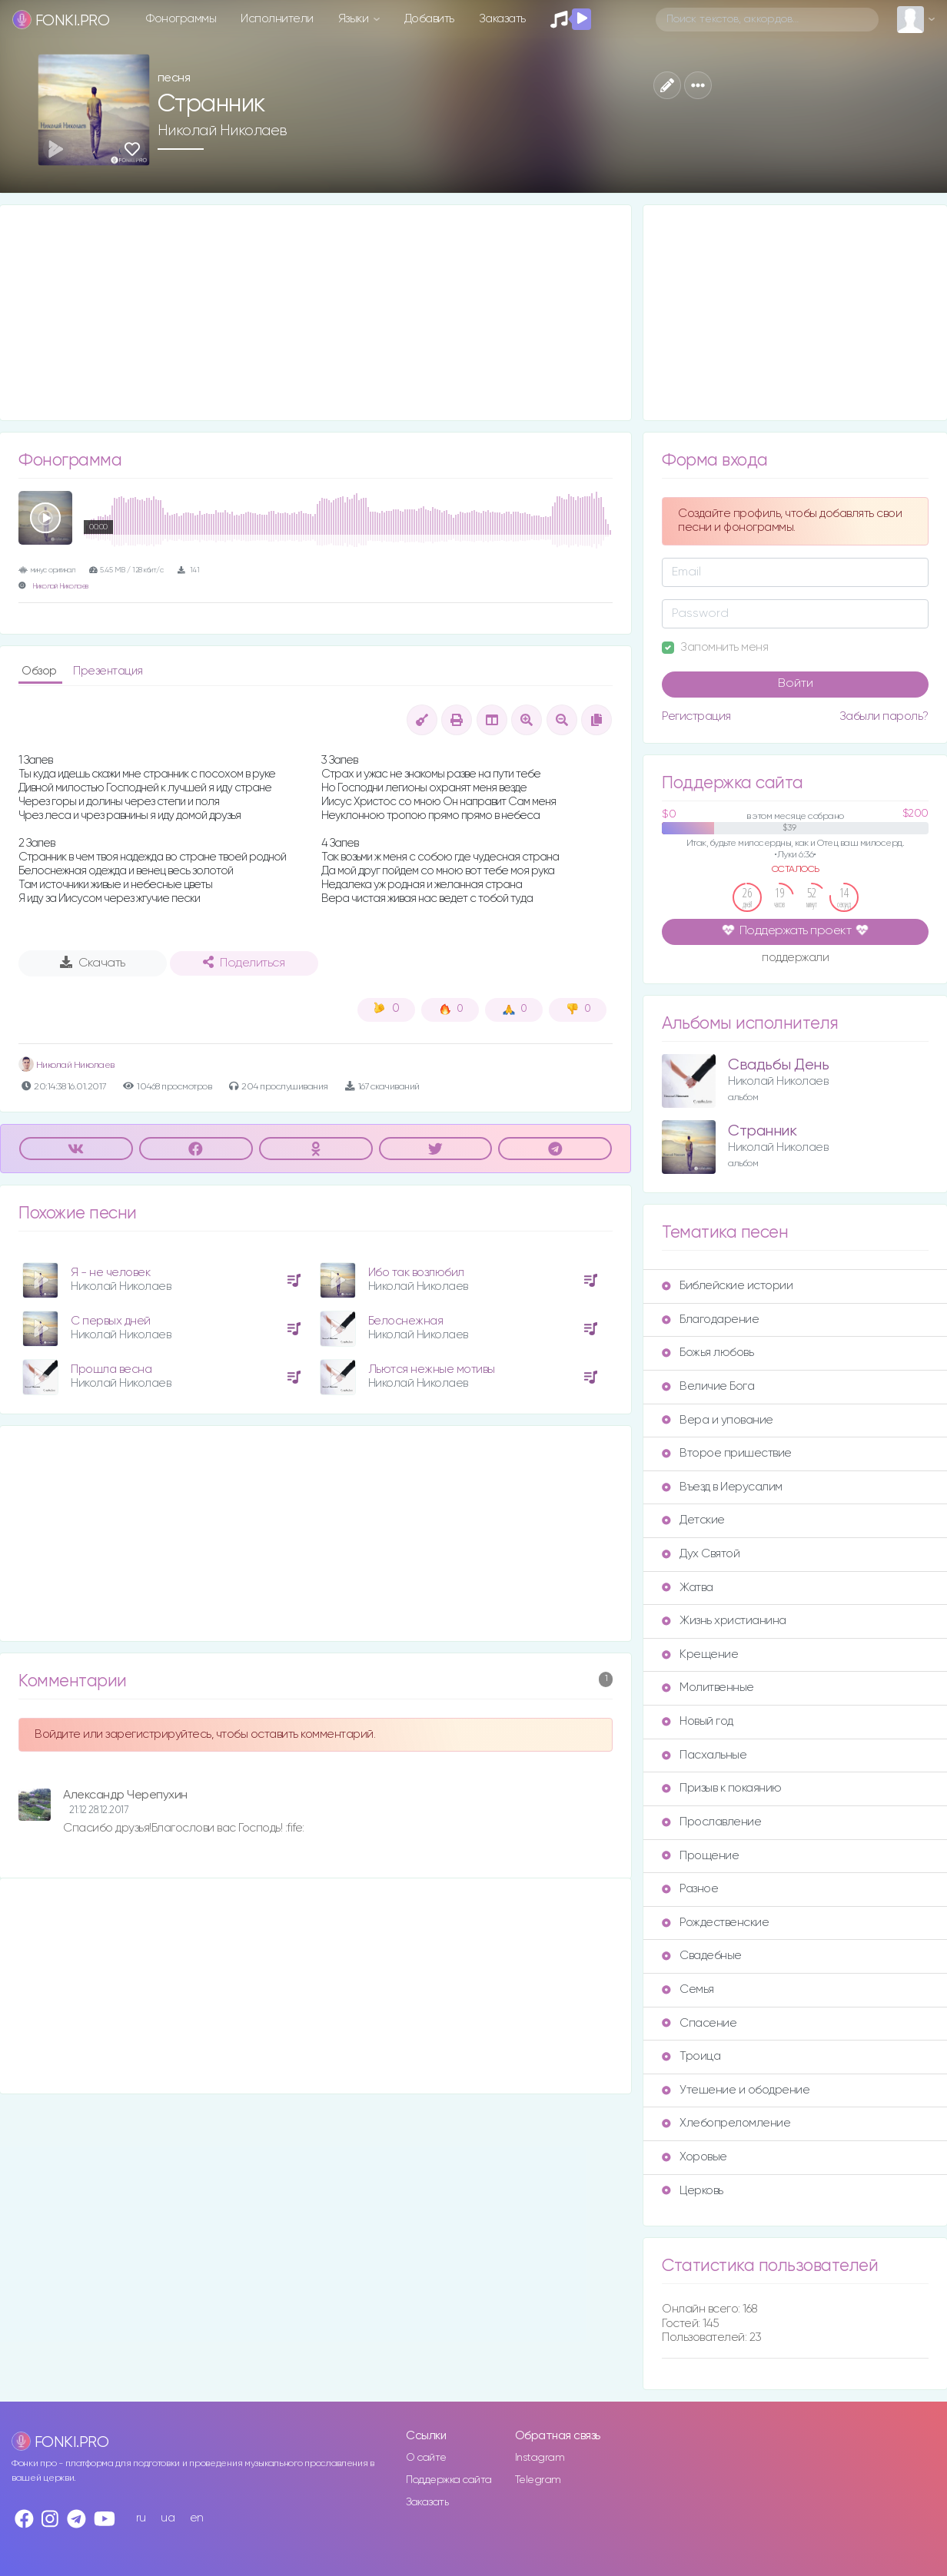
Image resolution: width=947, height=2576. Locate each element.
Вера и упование (717, 1420)
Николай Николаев (222, 130)
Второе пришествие (727, 1453)
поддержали (795, 959)
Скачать (92, 963)
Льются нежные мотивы (431, 1369)
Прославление (711, 1822)
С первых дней (111, 1321)
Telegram (538, 2480)
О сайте (426, 2457)
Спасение (699, 2023)
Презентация (108, 671)
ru (141, 2518)
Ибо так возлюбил (416, 1272)
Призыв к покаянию (722, 1788)
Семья (688, 1989)
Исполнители (277, 19)
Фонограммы (181, 19)
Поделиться (243, 963)
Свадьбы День (778, 1065)
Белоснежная (406, 1321)
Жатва (687, 1587)
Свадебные (702, 1955)
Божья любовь (707, 1352)
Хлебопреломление (726, 2123)
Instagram (540, 2457)
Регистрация (696, 716)
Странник (762, 1131)
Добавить (429, 19)
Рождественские (715, 1922)
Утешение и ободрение (735, 2090)
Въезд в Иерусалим (722, 1487)
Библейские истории (727, 1285)
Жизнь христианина (724, 1620)
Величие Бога (708, 1386)
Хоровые (694, 2157)
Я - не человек (110, 1272)
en (197, 2518)
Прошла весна (111, 1369)
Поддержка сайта (449, 2480)
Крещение (700, 1654)
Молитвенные (708, 1687)
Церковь (692, 2190)
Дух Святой (700, 1554)
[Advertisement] (315, 312)
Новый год (697, 1721)
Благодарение (710, 1319)
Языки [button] (354, 19)
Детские (693, 1520)
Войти (795, 684)
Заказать (502, 19)
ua (167, 2518)
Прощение (700, 1856)
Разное (690, 1889)
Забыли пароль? (884, 716)
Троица (691, 2056)
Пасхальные (704, 1755)
